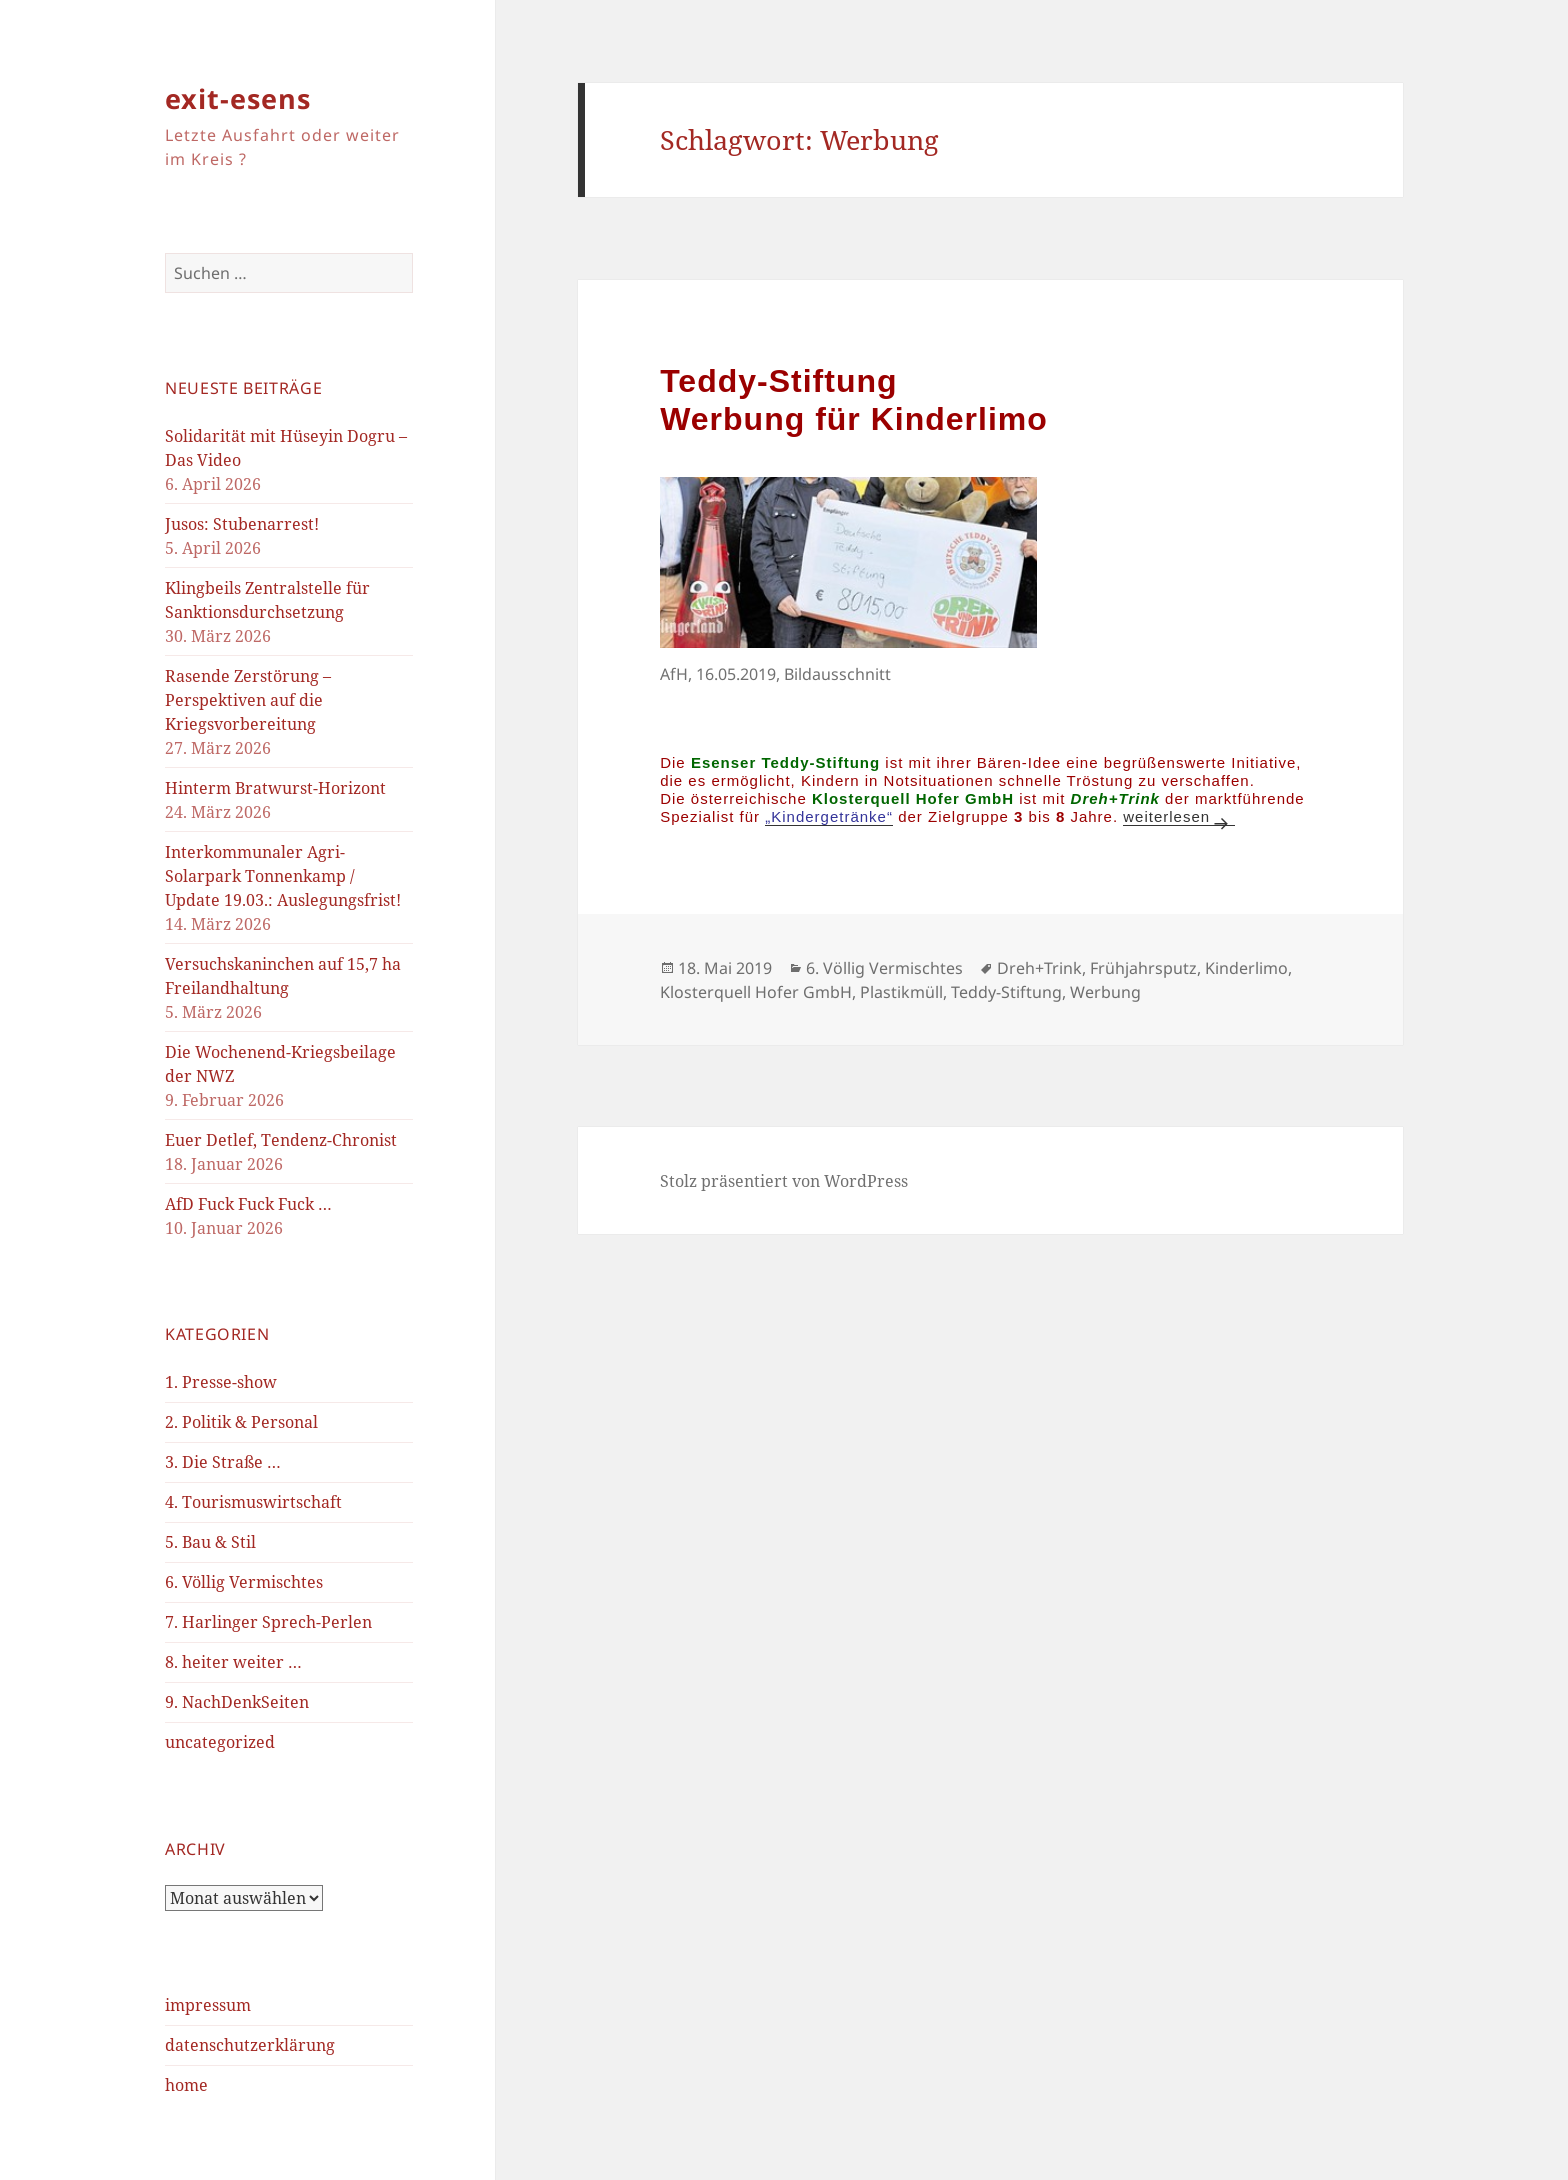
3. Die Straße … (223, 1462)
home (186, 2085)
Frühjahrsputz (1143, 968)
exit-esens (238, 98)
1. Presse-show (221, 1382)
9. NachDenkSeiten (237, 1702)
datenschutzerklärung (250, 2045)
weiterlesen (1179, 816)
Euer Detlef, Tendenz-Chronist (281, 1140)
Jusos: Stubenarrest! (242, 524)
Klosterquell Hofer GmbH (756, 992)
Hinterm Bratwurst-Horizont (275, 788)
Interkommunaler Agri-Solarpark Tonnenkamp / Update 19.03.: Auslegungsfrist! (283, 876)
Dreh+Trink (1039, 968)
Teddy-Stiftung (1006, 992)
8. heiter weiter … (233, 1662)
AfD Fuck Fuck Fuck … (248, 1204)
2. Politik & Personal (241, 1422)
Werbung (1105, 992)
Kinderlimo (1246, 968)
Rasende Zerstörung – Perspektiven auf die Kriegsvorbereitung (248, 700)
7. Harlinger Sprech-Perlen (268, 1622)
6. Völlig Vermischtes (244, 1582)
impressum (208, 2005)
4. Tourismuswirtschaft (253, 1502)
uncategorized (220, 1742)
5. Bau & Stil (210, 1542)
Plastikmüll (901, 992)
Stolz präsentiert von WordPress (784, 1181)
